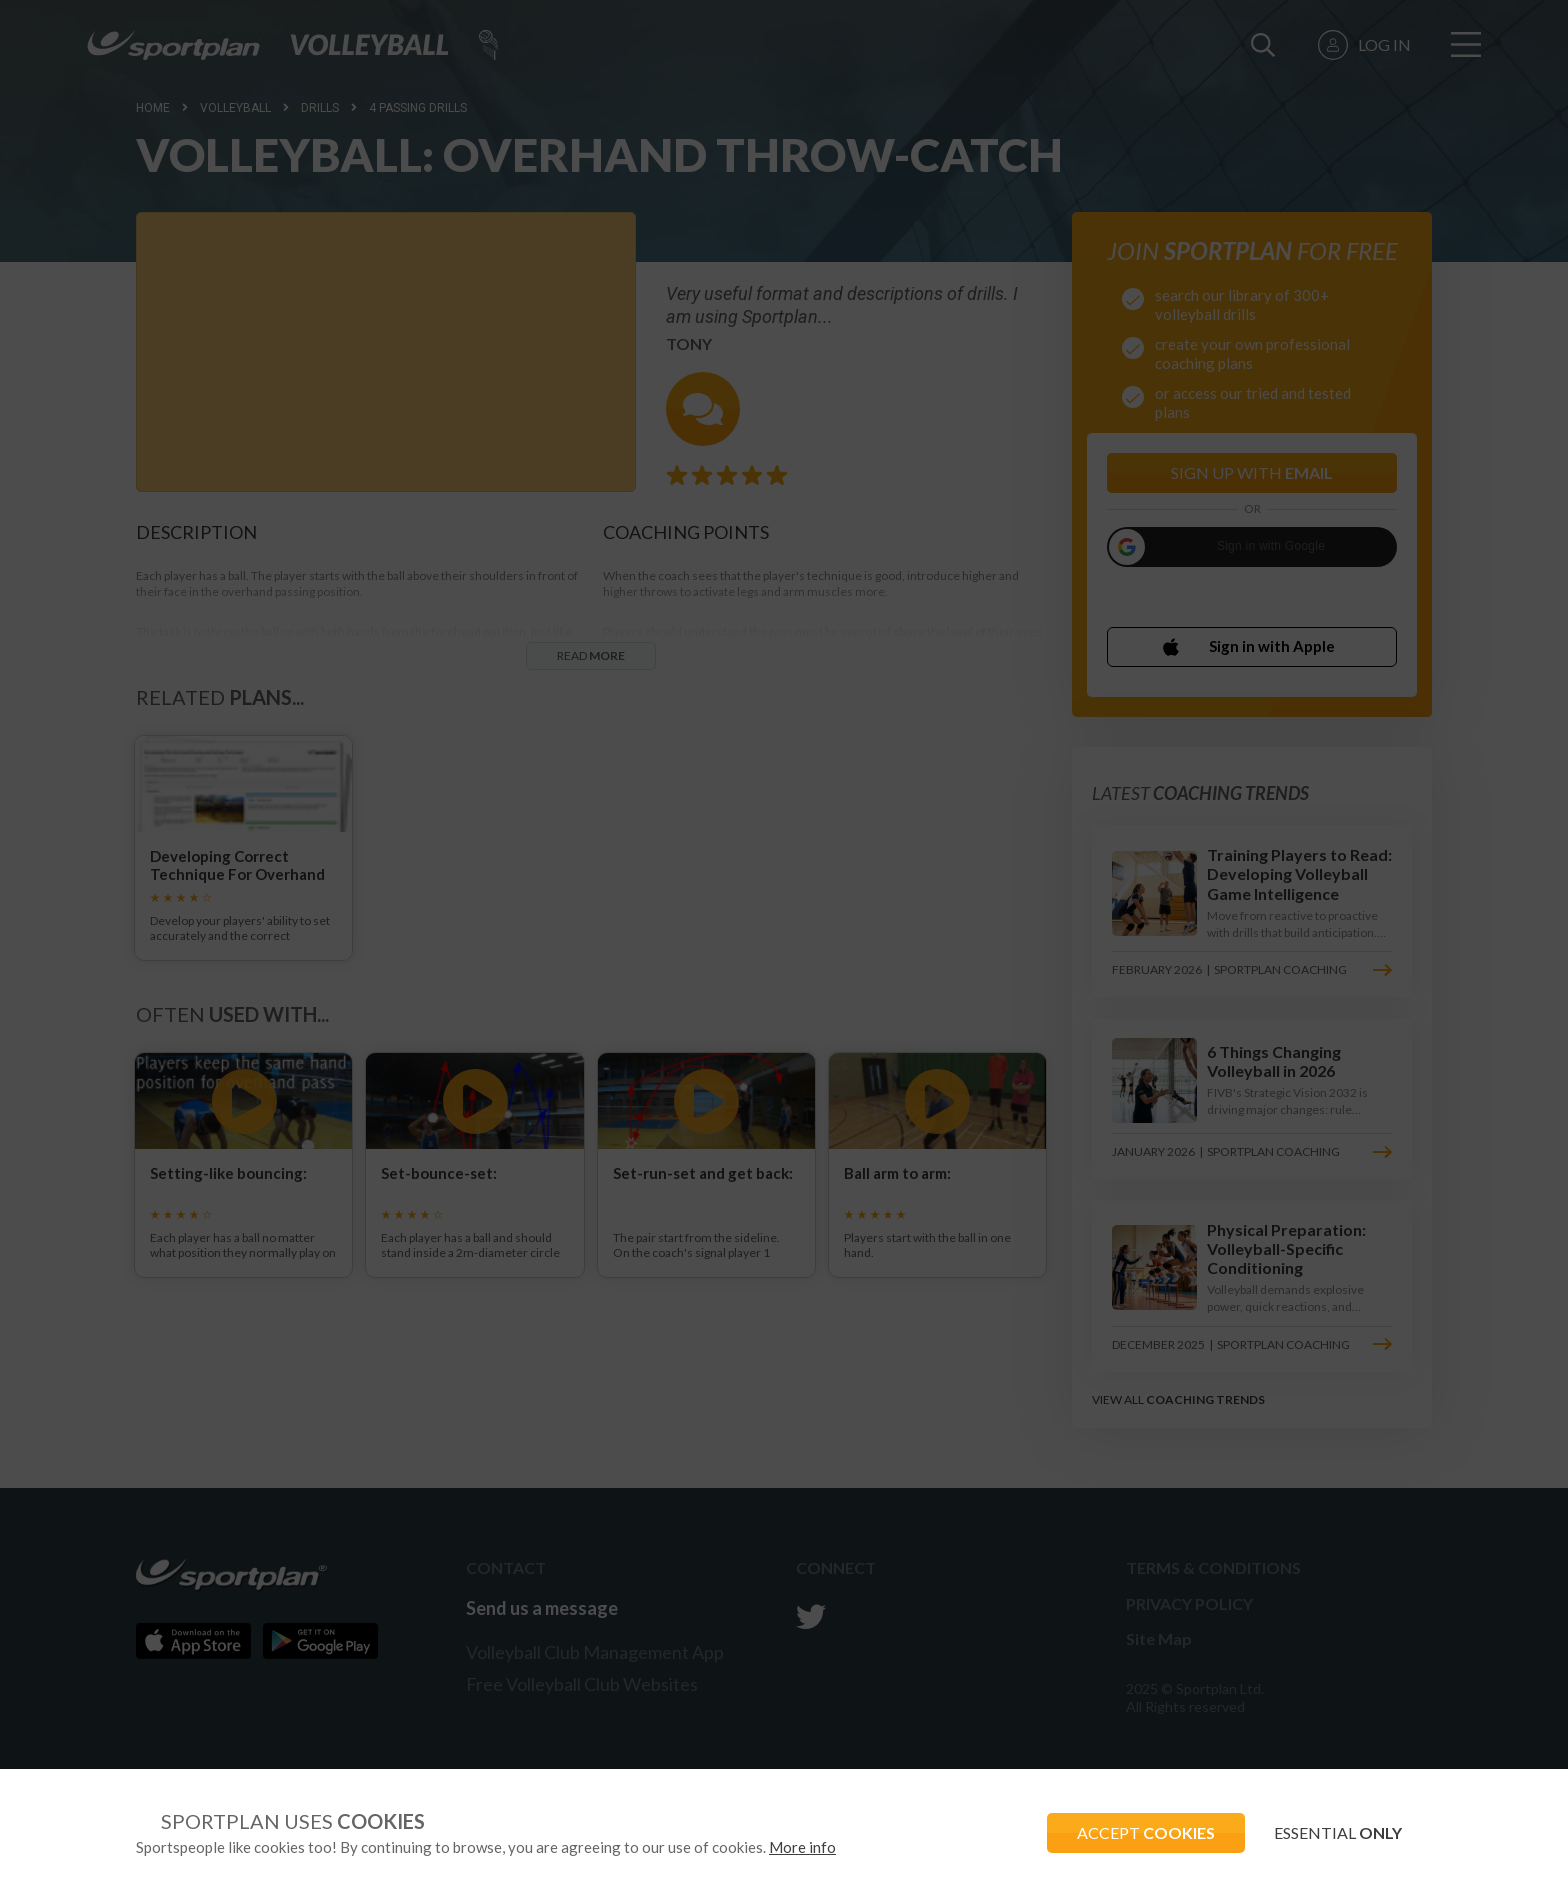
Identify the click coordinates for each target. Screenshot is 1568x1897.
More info (802, 1847)
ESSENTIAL (1338, 1832)
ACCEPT (1145, 1832)
